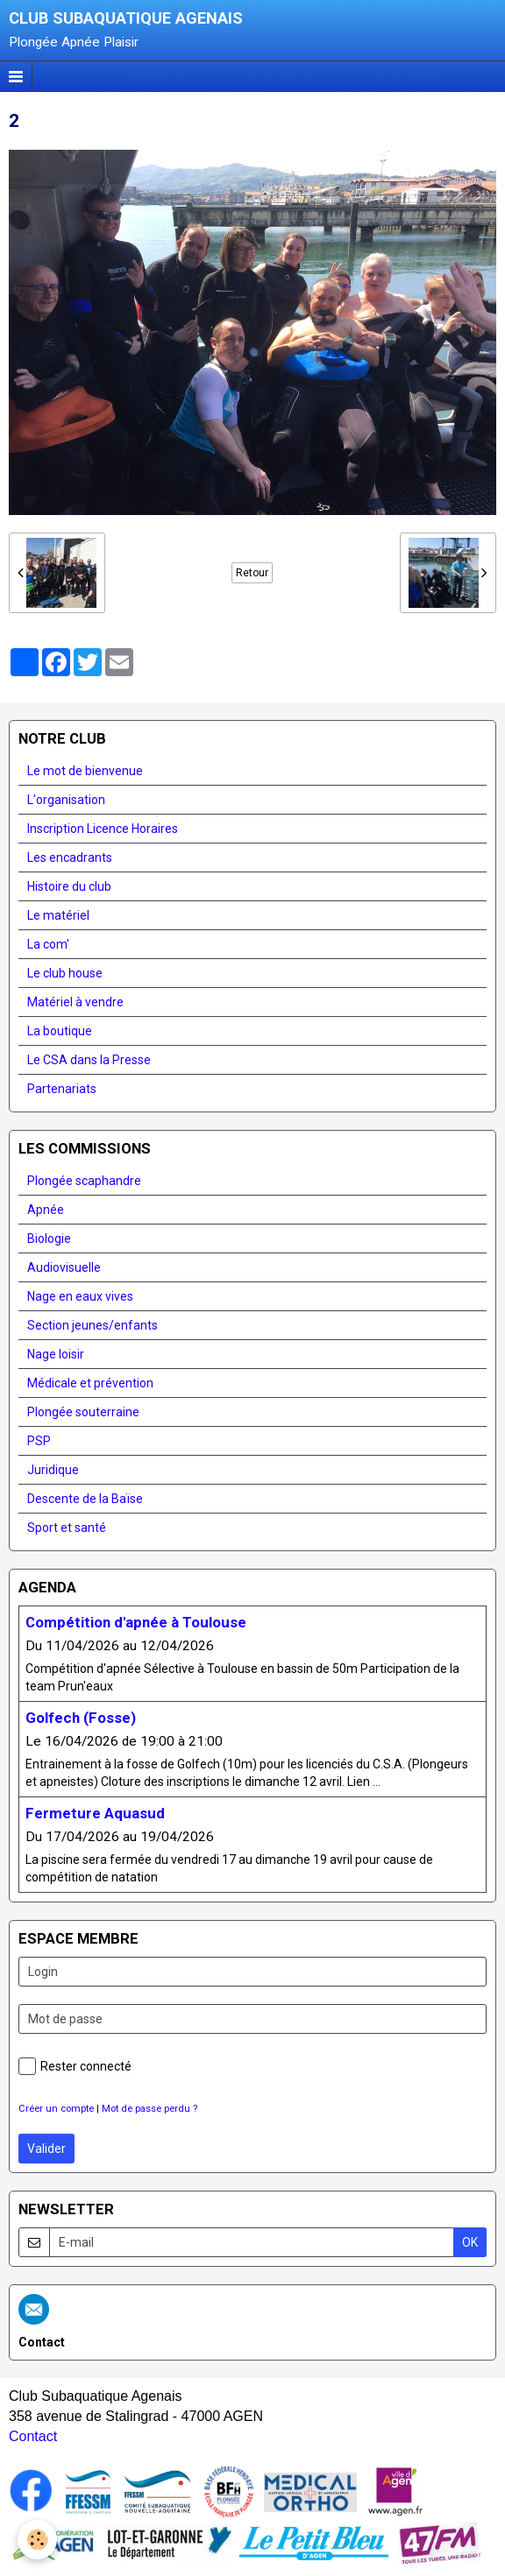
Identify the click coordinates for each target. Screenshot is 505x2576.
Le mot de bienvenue (85, 771)
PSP (39, 1441)
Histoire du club (69, 886)
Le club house (65, 973)
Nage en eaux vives (80, 1296)
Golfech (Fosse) (80, 1717)
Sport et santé (66, 1528)
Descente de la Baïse (85, 1499)
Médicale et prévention (90, 1383)
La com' (48, 944)
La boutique (59, 1031)
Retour (252, 573)
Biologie (49, 1239)
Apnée (45, 1210)
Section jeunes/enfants (92, 1325)
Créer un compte (56, 2108)
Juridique (53, 1470)
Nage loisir (55, 1354)
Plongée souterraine (83, 1412)
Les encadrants (69, 857)
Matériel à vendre (75, 1002)
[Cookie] (37, 2539)
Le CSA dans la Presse (89, 1060)
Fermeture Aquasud (95, 1813)
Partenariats (61, 1089)
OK (470, 2242)
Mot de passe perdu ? (149, 2108)
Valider (46, 2149)
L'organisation (66, 800)
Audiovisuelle (64, 1267)
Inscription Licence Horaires (102, 829)
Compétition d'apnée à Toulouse (135, 1622)
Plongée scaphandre (84, 1181)
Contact (33, 2436)
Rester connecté (75, 2066)
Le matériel (58, 915)
